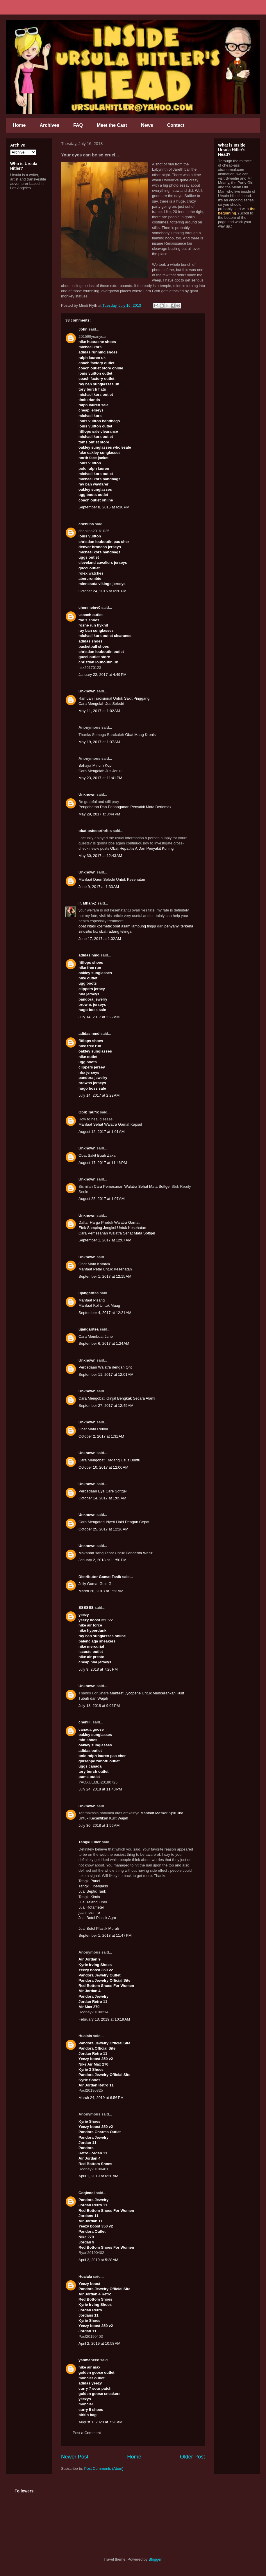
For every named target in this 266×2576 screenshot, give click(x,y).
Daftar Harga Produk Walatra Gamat (109, 1222)
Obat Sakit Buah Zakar (97, 1155)
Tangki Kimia (89, 1897)
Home (19, 125)
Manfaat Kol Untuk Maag (99, 1305)
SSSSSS (86, 1607)
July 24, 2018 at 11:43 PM (100, 1789)
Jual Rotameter (91, 1907)
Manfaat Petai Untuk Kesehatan (105, 1269)
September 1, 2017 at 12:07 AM (104, 1240)
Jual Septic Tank (92, 1891)
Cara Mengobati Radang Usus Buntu (109, 1460)
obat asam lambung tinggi (134, 926)
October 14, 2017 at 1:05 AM (102, 1498)
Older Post (192, 2457)
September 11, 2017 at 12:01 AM (105, 1374)
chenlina (86, 524)
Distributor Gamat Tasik (99, 1577)
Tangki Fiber (89, 1842)
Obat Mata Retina (93, 1429)
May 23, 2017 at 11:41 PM (100, 778)
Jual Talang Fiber (92, 1902)
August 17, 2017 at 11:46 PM (102, 1162)
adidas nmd (88, 955)
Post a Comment (87, 2433)
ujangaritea (88, 1293)
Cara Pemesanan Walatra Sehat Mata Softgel (132, 1186)
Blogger (155, 2559)
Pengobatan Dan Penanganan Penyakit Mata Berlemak (124, 807)
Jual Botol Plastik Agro (97, 1918)
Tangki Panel (89, 1881)
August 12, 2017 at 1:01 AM (101, 1131)
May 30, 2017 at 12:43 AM (100, 855)
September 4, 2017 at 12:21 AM (104, 1312)
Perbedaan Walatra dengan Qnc (105, 1367)
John (83, 329)
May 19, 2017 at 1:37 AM (99, 742)
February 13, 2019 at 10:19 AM (104, 2019)
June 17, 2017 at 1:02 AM (99, 938)
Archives (49, 125)
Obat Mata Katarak (94, 1264)
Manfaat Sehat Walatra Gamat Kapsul (110, 1124)
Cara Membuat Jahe (95, 1336)
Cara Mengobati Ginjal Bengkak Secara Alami (116, 1398)
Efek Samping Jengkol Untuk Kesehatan (112, 1227)
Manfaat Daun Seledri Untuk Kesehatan (111, 879)
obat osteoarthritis (95, 830)
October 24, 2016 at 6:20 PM (102, 591)
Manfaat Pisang (91, 1300)
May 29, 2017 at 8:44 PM (99, 814)
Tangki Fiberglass (93, 1886)
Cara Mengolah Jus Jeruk (100, 771)
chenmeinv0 (89, 607)
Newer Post (74, 2457)
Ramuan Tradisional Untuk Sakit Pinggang (113, 698)
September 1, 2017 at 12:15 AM (104, 1276)
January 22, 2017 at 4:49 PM (102, 674)
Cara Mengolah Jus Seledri (101, 703)
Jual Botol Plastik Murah (98, 1928)
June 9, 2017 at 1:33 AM (98, 886)
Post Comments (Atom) (104, 2468)
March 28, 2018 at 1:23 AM (100, 1591)
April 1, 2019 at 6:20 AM (98, 2176)
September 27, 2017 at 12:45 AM (105, 1405)
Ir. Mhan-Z (87, 903)
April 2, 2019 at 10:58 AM (99, 2343)
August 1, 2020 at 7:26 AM (100, 2422)
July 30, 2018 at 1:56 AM (98, 1825)
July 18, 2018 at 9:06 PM (99, 1705)
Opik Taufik (88, 1112)
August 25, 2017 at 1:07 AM (101, 1198)
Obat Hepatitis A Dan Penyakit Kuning (142, 848)
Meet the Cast (112, 125)
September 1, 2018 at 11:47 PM (104, 1935)
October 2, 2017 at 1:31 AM (101, 1436)
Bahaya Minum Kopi (95, 765)
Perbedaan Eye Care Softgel (102, 1491)
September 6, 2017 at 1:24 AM (103, 1343)
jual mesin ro (89, 1912)
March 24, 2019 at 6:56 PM (101, 2097)
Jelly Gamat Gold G (94, 1584)
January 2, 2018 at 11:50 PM (102, 1560)
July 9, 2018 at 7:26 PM (98, 1669)
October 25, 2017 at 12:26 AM (103, 1529)
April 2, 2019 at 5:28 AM (98, 2260)
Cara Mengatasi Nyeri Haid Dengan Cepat (113, 1522)
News (147, 125)
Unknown (87, 691)
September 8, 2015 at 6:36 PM (103, 507)
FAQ (78, 125)
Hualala (85, 2036)
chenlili (85, 1722)
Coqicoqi (86, 2193)
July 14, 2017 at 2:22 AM (98, 1017)
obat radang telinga (115, 931)
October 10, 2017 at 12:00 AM (103, 1467)
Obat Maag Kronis (140, 734)
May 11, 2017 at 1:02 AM (99, 711)
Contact (176, 125)
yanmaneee (88, 2360)
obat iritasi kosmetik (95, 926)
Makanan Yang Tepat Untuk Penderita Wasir (115, 1553)
